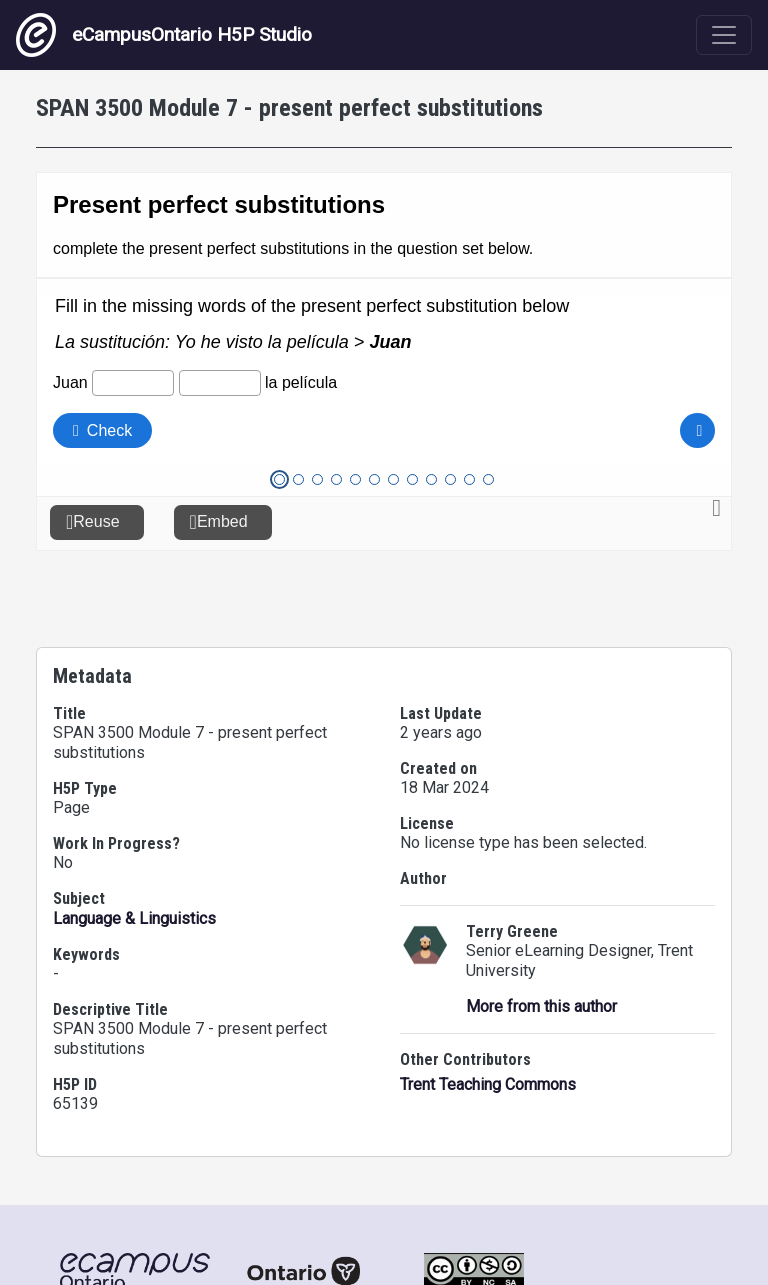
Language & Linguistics (134, 918)
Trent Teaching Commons (488, 1084)
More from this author (541, 1006)
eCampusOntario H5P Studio (164, 35)
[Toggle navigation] (724, 35)
